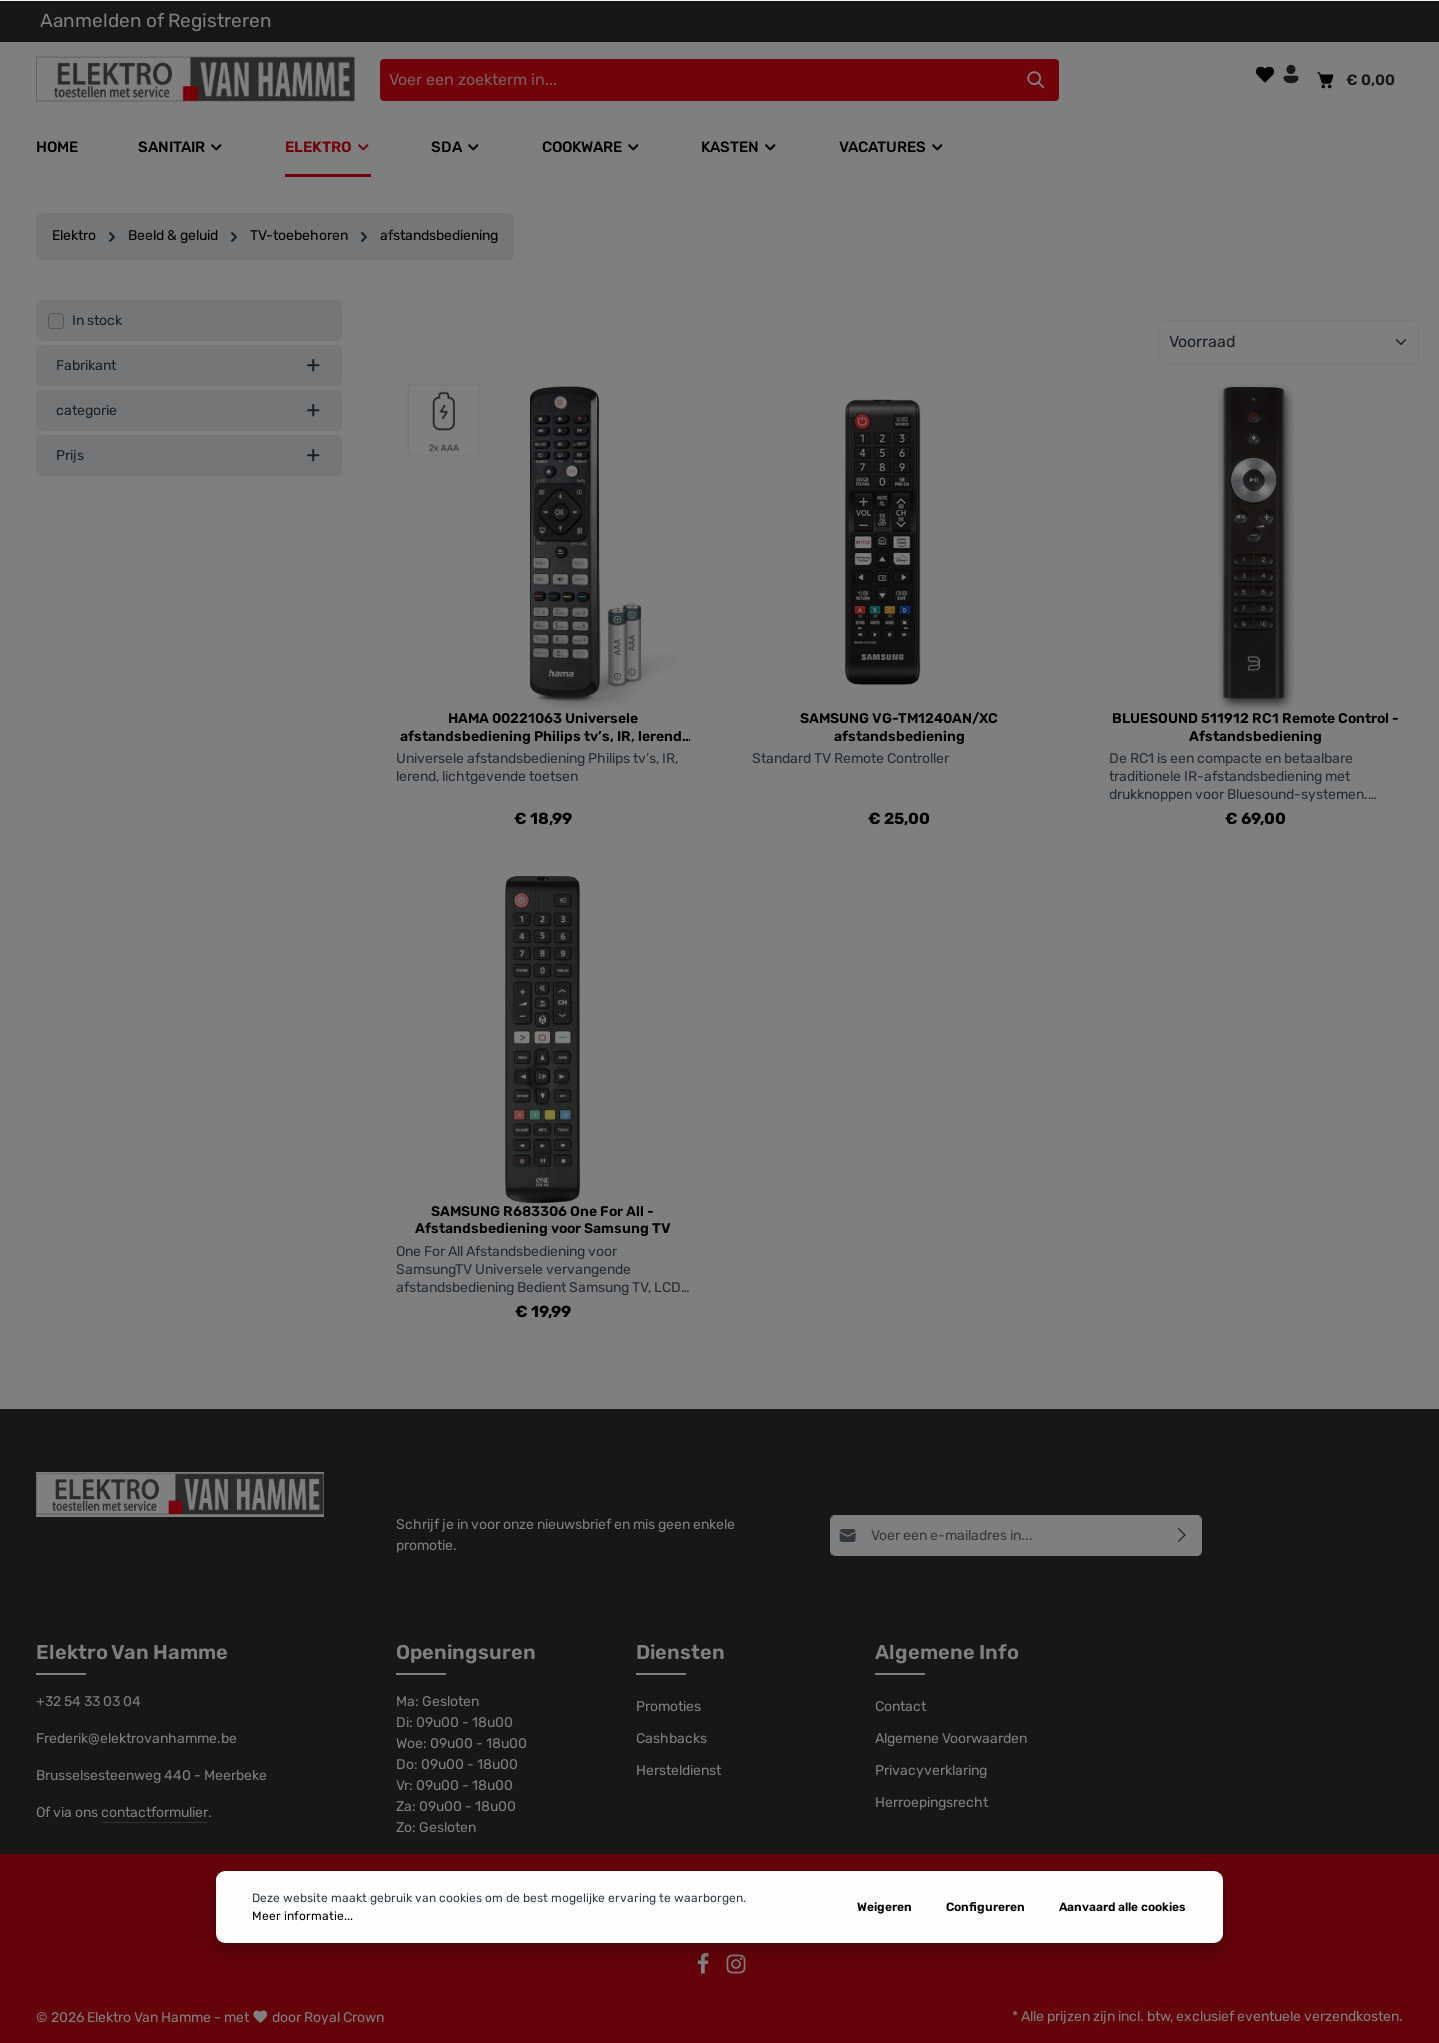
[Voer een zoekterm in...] (697, 80)
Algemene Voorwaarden (951, 1738)
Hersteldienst (678, 1770)
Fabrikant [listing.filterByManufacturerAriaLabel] (189, 365)
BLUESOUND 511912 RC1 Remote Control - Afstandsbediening (1255, 727)
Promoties (668, 1706)
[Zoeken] (1036, 80)
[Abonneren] (1182, 1534)
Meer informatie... (302, 1981)
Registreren (220, 20)
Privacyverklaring (931, 1770)
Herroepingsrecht (931, 1802)
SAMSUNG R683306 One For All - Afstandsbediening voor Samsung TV (543, 1220)
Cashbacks (671, 1738)
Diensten (680, 1652)
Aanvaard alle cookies (1122, 1972)
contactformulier (154, 1812)
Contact (900, 1706)
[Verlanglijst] (1265, 74)
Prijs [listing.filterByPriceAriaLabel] (189, 455)
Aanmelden (91, 20)
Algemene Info (947, 1652)
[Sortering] (1289, 342)
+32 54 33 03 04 (88, 1701)
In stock (97, 320)
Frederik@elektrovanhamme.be (136, 1738)
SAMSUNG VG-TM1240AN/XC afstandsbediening (899, 727)
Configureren (985, 1972)
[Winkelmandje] (1354, 80)
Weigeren (884, 1972)
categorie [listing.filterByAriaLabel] (189, 410)
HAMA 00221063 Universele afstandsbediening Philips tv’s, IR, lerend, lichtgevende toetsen (543, 727)
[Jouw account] (1291, 74)
